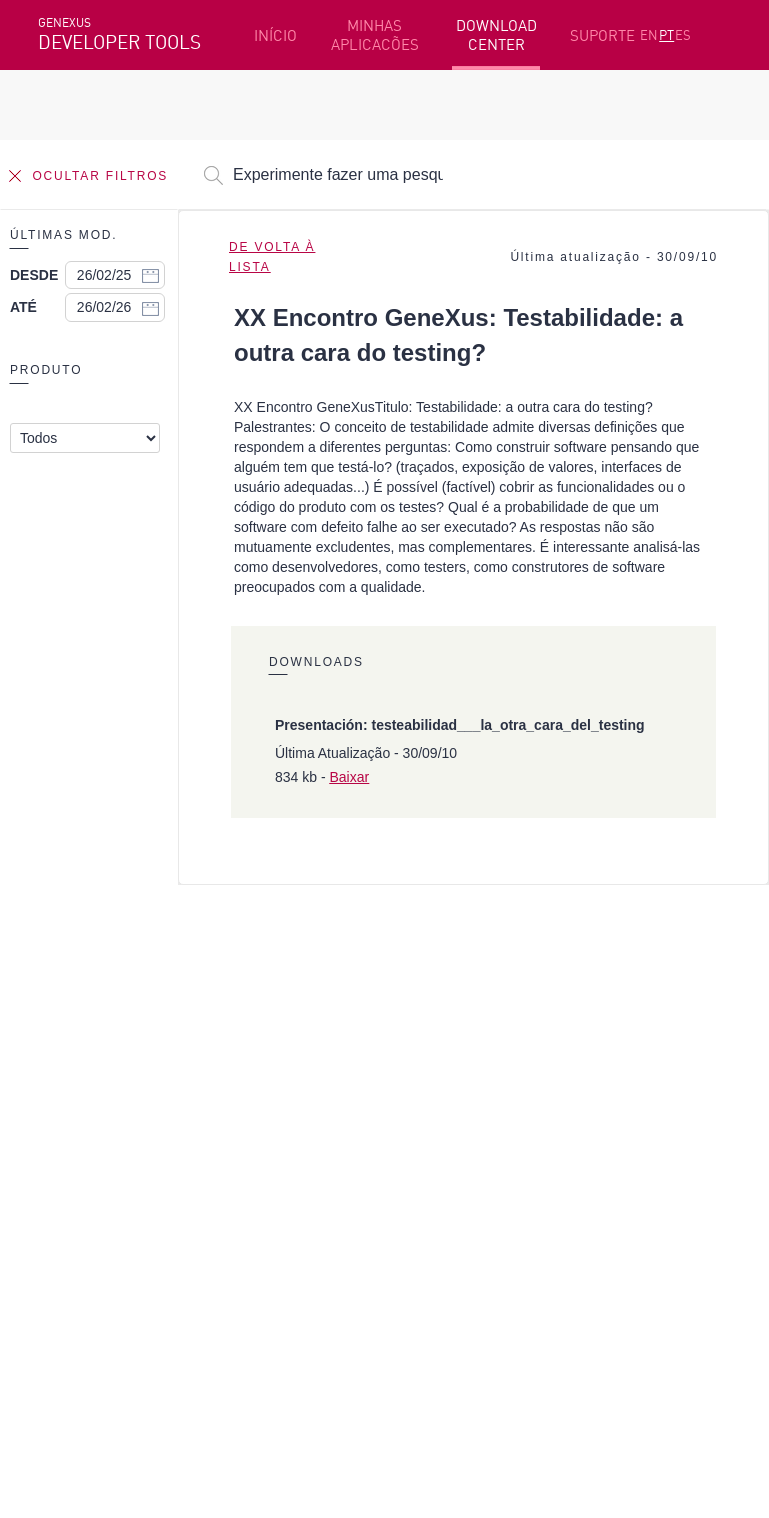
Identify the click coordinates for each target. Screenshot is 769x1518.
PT (666, 35)
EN (649, 35)
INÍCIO (275, 35)
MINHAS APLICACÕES (375, 35)
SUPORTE (602, 35)
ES (683, 35)
